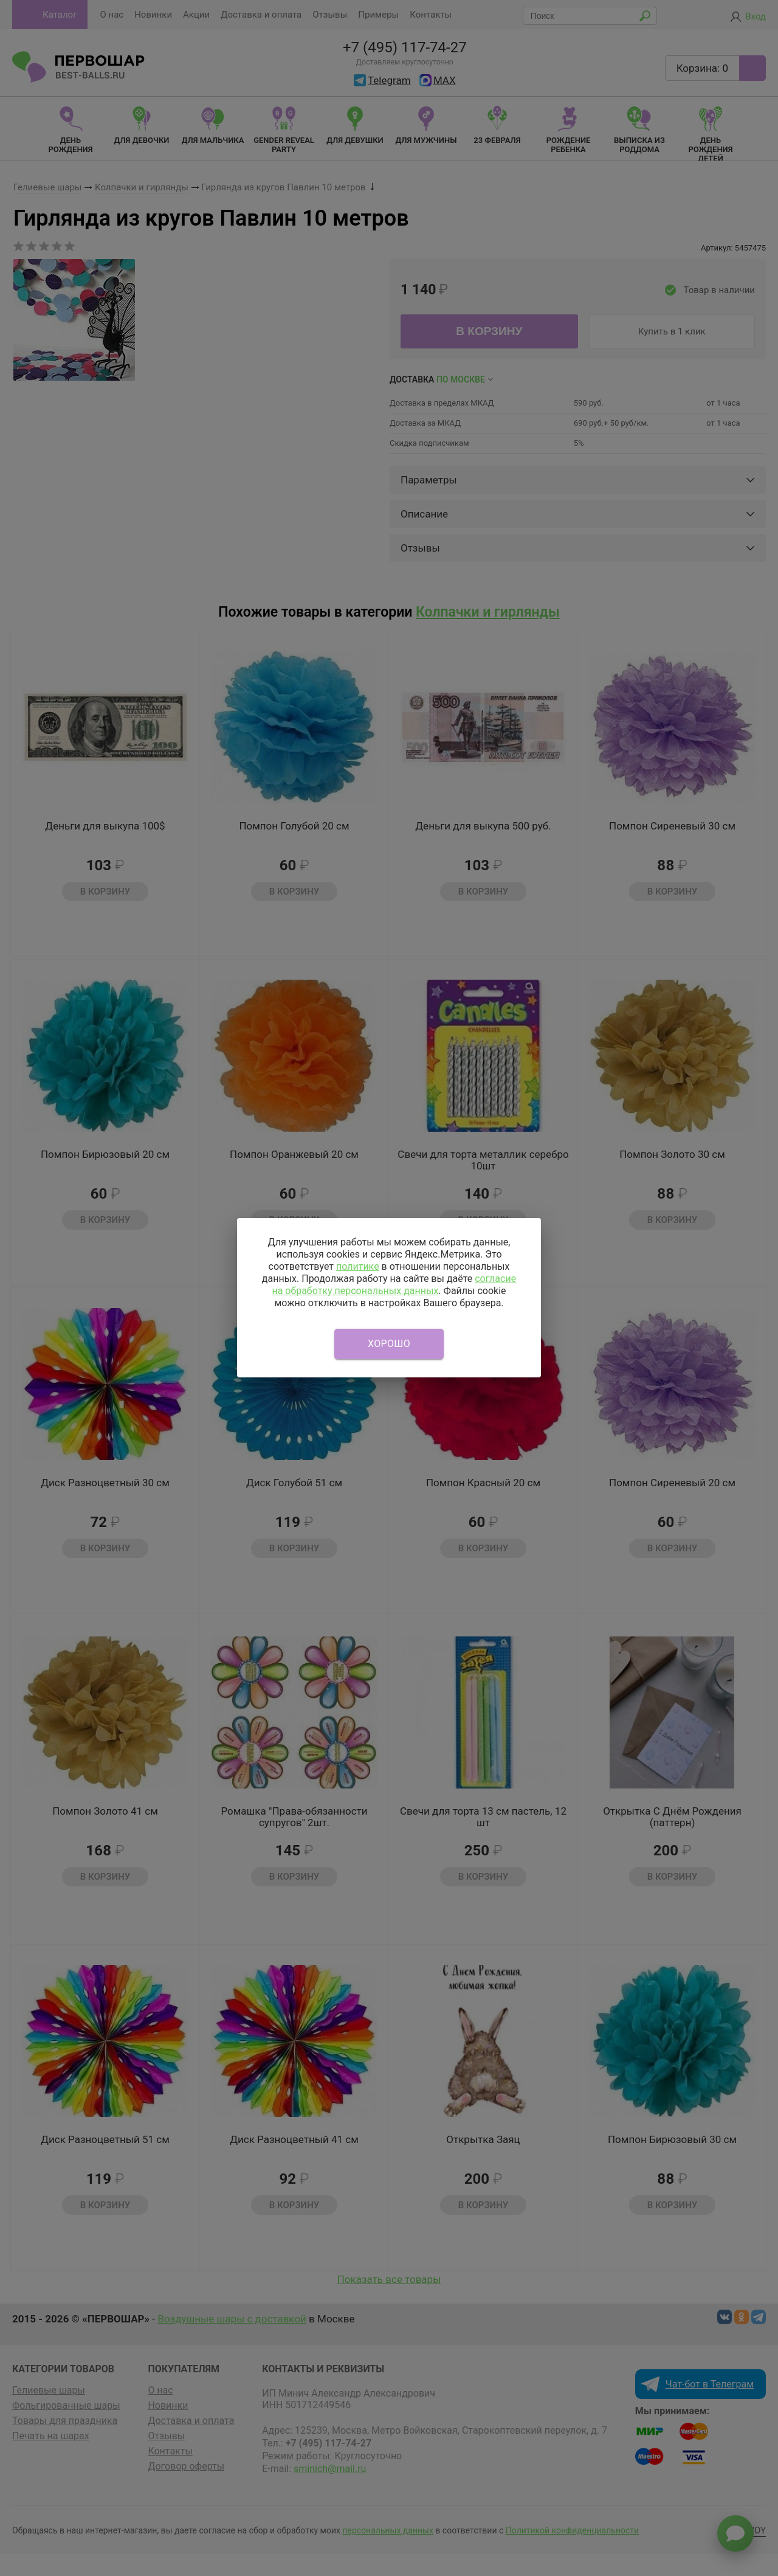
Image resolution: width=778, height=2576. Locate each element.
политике (357, 1266)
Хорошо (389, 1343)
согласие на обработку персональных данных (394, 1285)
